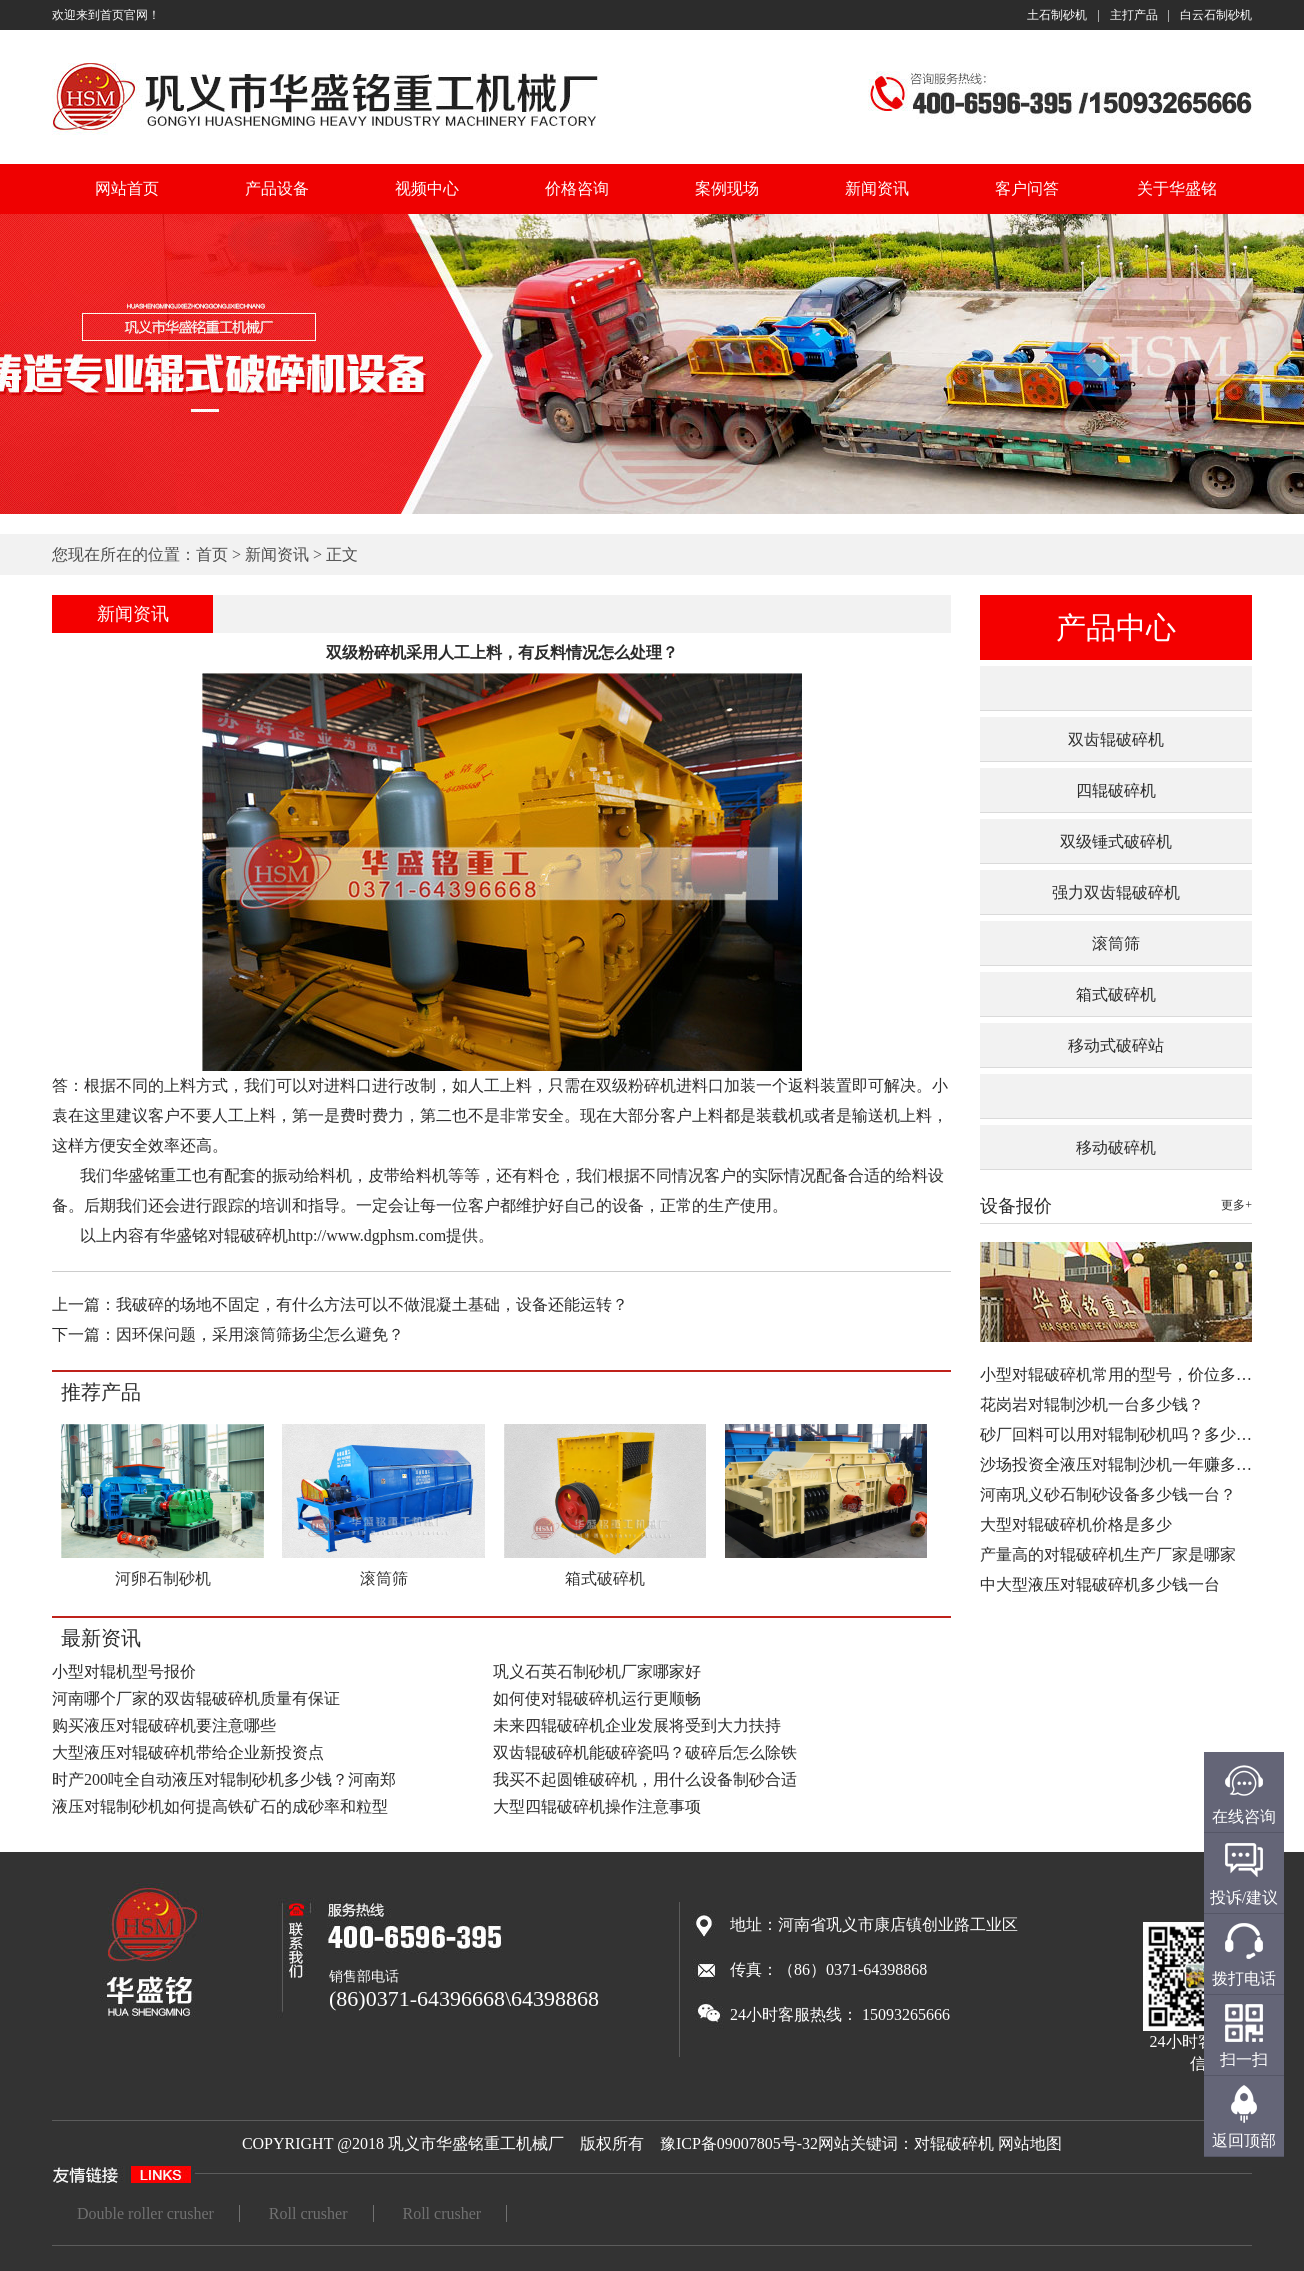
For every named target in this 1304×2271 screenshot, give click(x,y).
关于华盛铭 (1177, 188)
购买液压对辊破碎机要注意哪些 (164, 1725)
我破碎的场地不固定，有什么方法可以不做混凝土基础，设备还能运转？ (372, 1304)
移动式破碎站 (1116, 1045)
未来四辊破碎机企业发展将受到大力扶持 (637, 1725)
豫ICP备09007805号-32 (739, 2143)
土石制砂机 (1057, 15)
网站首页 (127, 188)
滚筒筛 (1116, 943)
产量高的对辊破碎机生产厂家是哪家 (1108, 1554)
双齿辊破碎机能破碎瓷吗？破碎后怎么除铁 (645, 1752)
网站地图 (1030, 2143)
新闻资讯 (877, 188)
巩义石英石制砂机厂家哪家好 (597, 1671)
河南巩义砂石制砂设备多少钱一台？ (1108, 1494)
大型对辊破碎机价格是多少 (1076, 1524)
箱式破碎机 (1116, 994)
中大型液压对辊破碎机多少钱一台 (1100, 1584)
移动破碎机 (1116, 1147)
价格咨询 (577, 188)
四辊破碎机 (1116, 790)
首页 (212, 554)
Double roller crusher (145, 2213)
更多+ (1236, 1205)
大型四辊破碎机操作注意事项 (597, 1806)
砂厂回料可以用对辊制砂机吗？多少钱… (1124, 1434)
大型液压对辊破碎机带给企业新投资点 (188, 1752)
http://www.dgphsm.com (367, 1235)
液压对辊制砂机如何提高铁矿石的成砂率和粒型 (220, 1806)
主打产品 (1134, 15)
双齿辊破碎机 (1116, 739)
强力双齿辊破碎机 (1116, 892)
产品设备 (277, 188)
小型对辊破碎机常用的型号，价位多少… (1124, 1374)
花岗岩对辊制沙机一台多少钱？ (1092, 1404)
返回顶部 (1244, 2140)
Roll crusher (308, 2213)
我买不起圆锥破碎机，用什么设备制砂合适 (645, 1779)
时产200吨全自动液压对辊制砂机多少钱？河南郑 (224, 1779)
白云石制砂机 (1216, 15)
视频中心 (427, 188)
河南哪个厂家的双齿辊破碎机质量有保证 (196, 1698)
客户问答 (1027, 188)
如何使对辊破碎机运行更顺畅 (597, 1698)
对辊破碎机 (954, 2143)
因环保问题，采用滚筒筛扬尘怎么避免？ (260, 1334)
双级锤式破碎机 (1116, 841)
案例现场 (727, 188)
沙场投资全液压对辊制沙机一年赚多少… (1124, 1464)
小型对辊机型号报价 (124, 1671)
